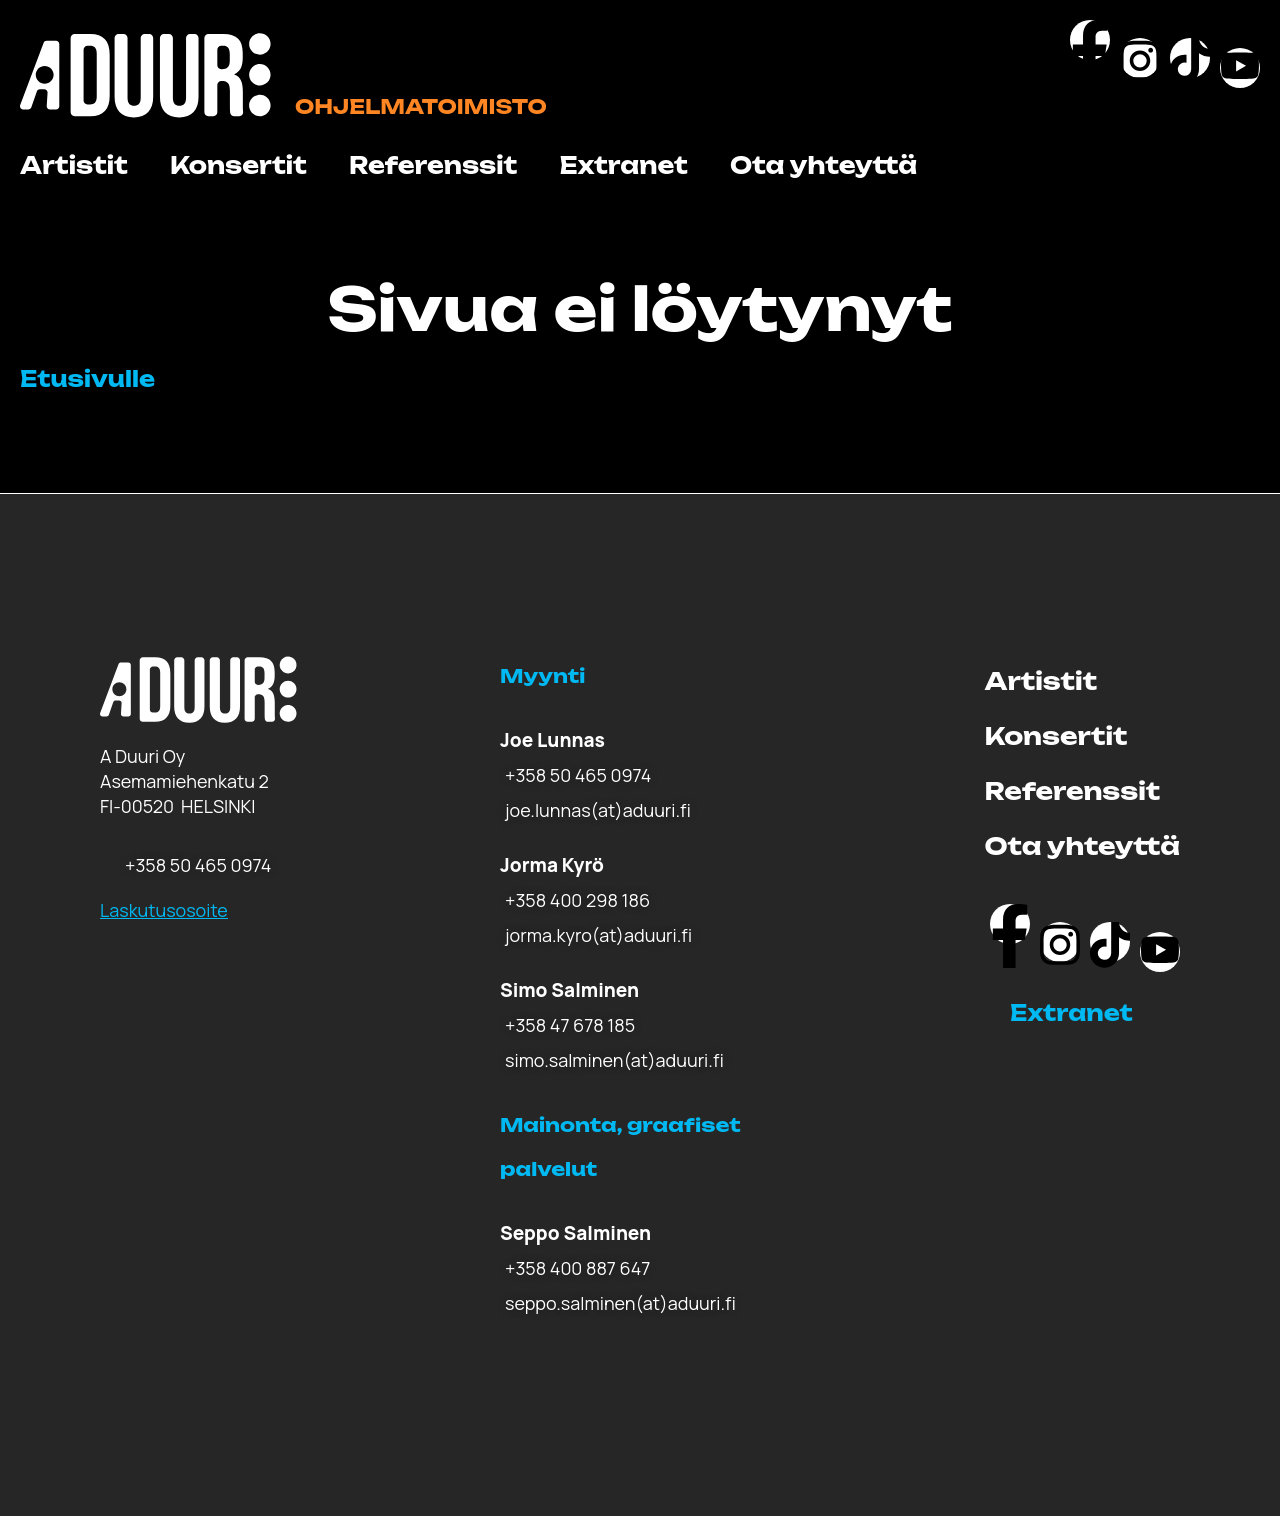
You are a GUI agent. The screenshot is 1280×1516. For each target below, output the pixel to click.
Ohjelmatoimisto (421, 106)
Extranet (623, 165)
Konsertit (238, 165)
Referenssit (433, 165)
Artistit (74, 165)
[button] (1095, 1013)
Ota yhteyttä (823, 165)
